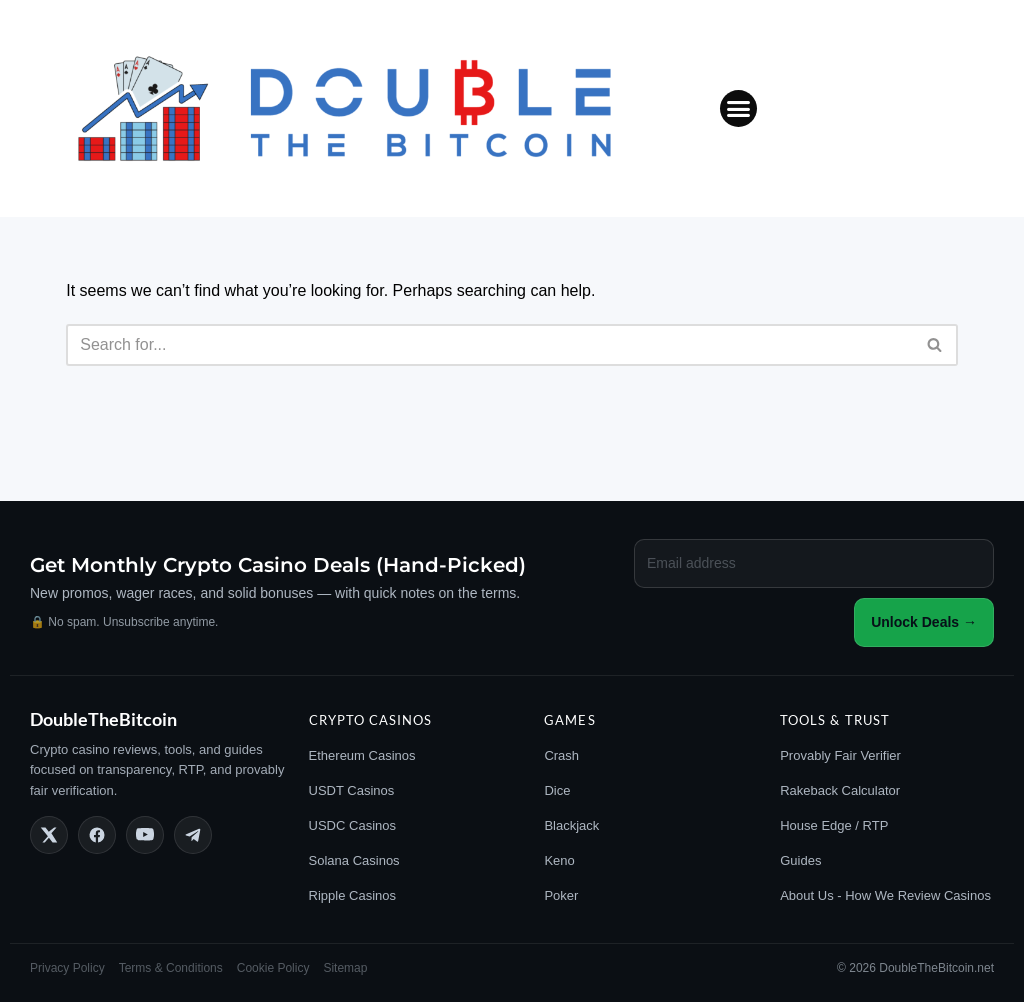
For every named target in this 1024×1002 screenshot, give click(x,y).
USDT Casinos (352, 790)
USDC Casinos (352, 825)
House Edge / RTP (834, 825)
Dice (557, 790)
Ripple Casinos (352, 895)
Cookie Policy (273, 968)
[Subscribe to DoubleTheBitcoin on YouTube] (145, 835)
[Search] (489, 345)
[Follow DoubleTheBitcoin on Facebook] (97, 835)
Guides (800, 860)
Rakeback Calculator (840, 790)
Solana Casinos (354, 860)
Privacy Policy (67, 968)
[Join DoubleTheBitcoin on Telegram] (193, 835)
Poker (561, 895)
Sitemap (345, 968)
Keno (559, 860)
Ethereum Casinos (362, 755)
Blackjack (571, 825)
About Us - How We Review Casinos (885, 895)
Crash (561, 755)
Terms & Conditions (171, 968)
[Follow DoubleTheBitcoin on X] (49, 835)
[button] (739, 109)
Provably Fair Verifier (840, 755)
